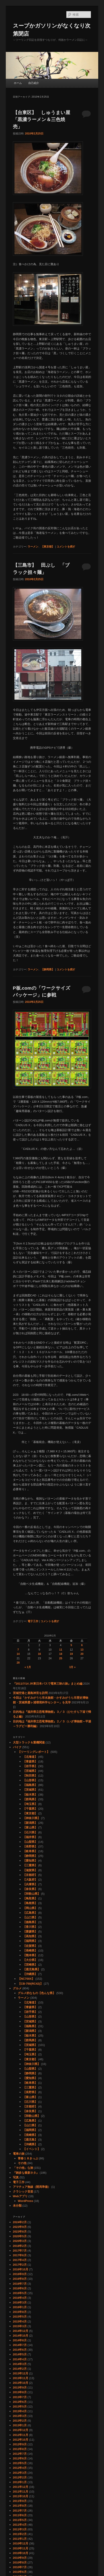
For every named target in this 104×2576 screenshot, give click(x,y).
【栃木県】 (30, 1794)
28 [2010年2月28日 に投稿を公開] (18, 1662)
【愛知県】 (30, 1860)
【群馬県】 (30, 1799)
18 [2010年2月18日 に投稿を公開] (60, 1654)
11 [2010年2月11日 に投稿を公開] (60, 1649)
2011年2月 (20, 2534)
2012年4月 (20, 2467)
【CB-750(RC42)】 (30, 1983)
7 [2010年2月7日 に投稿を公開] (18, 1649)
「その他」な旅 (23, 2167)
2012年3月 (20, 2472)
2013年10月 (20, 2382)
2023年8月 (20, 2231)
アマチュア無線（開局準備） (32, 2186)
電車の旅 (18, 2153)
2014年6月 (20, 2349)
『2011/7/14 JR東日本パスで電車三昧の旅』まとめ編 (47, 1683)
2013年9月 (20, 2387)
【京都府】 (30, 1875)
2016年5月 (20, 2293)
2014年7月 (20, 2345)
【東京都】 (47, 546)
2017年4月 (20, 2260)
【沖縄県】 (30, 1974)
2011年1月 (20, 2538)
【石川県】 (30, 1832)
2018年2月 (20, 2246)
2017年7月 (20, 2250)
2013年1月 (20, 2425)
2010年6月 (20, 2572)
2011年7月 (20, 2510)
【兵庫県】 (30, 1884)
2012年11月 (20, 2435)
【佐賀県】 (30, 1945)
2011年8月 (20, 2505)
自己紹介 (33, 83)
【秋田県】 (30, 1775)
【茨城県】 (30, 1789)
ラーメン (33, 546)
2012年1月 (20, 2482)
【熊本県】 (30, 1955)
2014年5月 (20, 2354)
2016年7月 (20, 2283)
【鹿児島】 (30, 2139)
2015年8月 (20, 2312)
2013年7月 (20, 2397)
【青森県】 (30, 1761)
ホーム (18, 83)
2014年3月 (20, 2364)
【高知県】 (30, 1936)
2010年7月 (20, 2567)
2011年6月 (20, 2515)
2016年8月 (20, 2278)
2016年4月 (20, 2297)
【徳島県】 (30, 1922)
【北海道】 (30, 1756)
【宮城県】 (30, 1771)
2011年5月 (20, 2520)
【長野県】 (30, 1846)
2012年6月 (20, 2458)
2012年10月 (20, 2439)
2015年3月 (20, 2326)
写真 (16, 2177)
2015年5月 (20, 2316)
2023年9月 (20, 2227)
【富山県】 (30, 1827)
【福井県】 (30, 1837)
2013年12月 (20, 2373)
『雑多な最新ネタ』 (26, 2172)
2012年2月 (20, 2477)
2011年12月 (20, 2487)
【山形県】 (30, 1780)
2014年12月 (20, 2331)
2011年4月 (20, 2524)
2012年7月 (20, 2453)
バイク (17, 1747)
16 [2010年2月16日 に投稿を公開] (39, 1654)
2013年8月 (20, 2392)
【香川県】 (30, 1926)
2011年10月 (20, 2496)
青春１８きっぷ (28, 2158)
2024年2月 (20, 2222)
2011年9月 (20, 2501)
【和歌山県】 (31, 1893)
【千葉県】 (30, 1808)
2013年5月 (20, 2406)
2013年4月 (20, 2411)
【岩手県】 (30, 1766)
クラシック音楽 (23, 2191)
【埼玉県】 (30, 1804)
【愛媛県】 (30, 1931)
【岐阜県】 (30, 1851)
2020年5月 (20, 2236)
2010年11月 (20, 2548)
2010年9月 (20, 2557)
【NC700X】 (26, 1978)
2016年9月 (20, 2274)
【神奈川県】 (31, 1818)
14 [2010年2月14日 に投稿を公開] (18, 1654)
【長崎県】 (30, 1950)
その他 (22, 2163)
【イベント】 (31, 2149)
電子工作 (33, 1621)
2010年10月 (20, 2553)
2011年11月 (20, 2491)
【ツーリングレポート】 (34, 1752)
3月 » (72, 1667)
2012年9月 (20, 2444)
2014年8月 (20, 2340)
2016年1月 (20, 2307)
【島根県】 (30, 1903)
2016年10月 (20, 2269)
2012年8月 (20, 2449)
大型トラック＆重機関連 (29, 1742)
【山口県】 (30, 1917)
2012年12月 (20, 2430)
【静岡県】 (47, 969)
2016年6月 (20, 2288)
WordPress (25, 2201)
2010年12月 (20, 2543)
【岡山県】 (30, 1908)
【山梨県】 (30, 1841)
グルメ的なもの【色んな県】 (36, 1993)
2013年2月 (20, 2420)
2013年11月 (20, 2378)
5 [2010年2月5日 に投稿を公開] (71, 1645)
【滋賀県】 (30, 1870)
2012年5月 (20, 2463)
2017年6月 (20, 2255)
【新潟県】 (30, 1822)
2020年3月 (20, 2241)
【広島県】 (30, 1912)
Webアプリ (20, 2196)
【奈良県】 (30, 1889)
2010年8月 (20, 2562)
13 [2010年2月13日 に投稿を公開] (81, 1649)
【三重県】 (30, 1865)
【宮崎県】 (30, 1964)
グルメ (17, 1988)
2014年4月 (20, 2359)
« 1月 (27, 1667)
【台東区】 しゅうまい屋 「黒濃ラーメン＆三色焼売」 (44, 119)
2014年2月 (20, 2368)
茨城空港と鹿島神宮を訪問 (30, 1693)
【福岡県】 (30, 1941)
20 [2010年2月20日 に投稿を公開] (81, 1654)
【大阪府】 (30, 1879)
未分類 (17, 2205)
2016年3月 (20, 2302)
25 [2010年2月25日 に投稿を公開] (60, 1658)
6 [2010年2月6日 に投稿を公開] (82, 1645)
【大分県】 (30, 1960)
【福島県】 (30, 1785)
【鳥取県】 (30, 1898)
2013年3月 (20, 2416)
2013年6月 (20, 2401)
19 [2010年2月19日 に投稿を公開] (71, 1654)
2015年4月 (20, 2321)
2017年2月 (20, 2264)
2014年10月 (20, 2335)
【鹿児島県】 (31, 1969)
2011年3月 (20, 2529)
